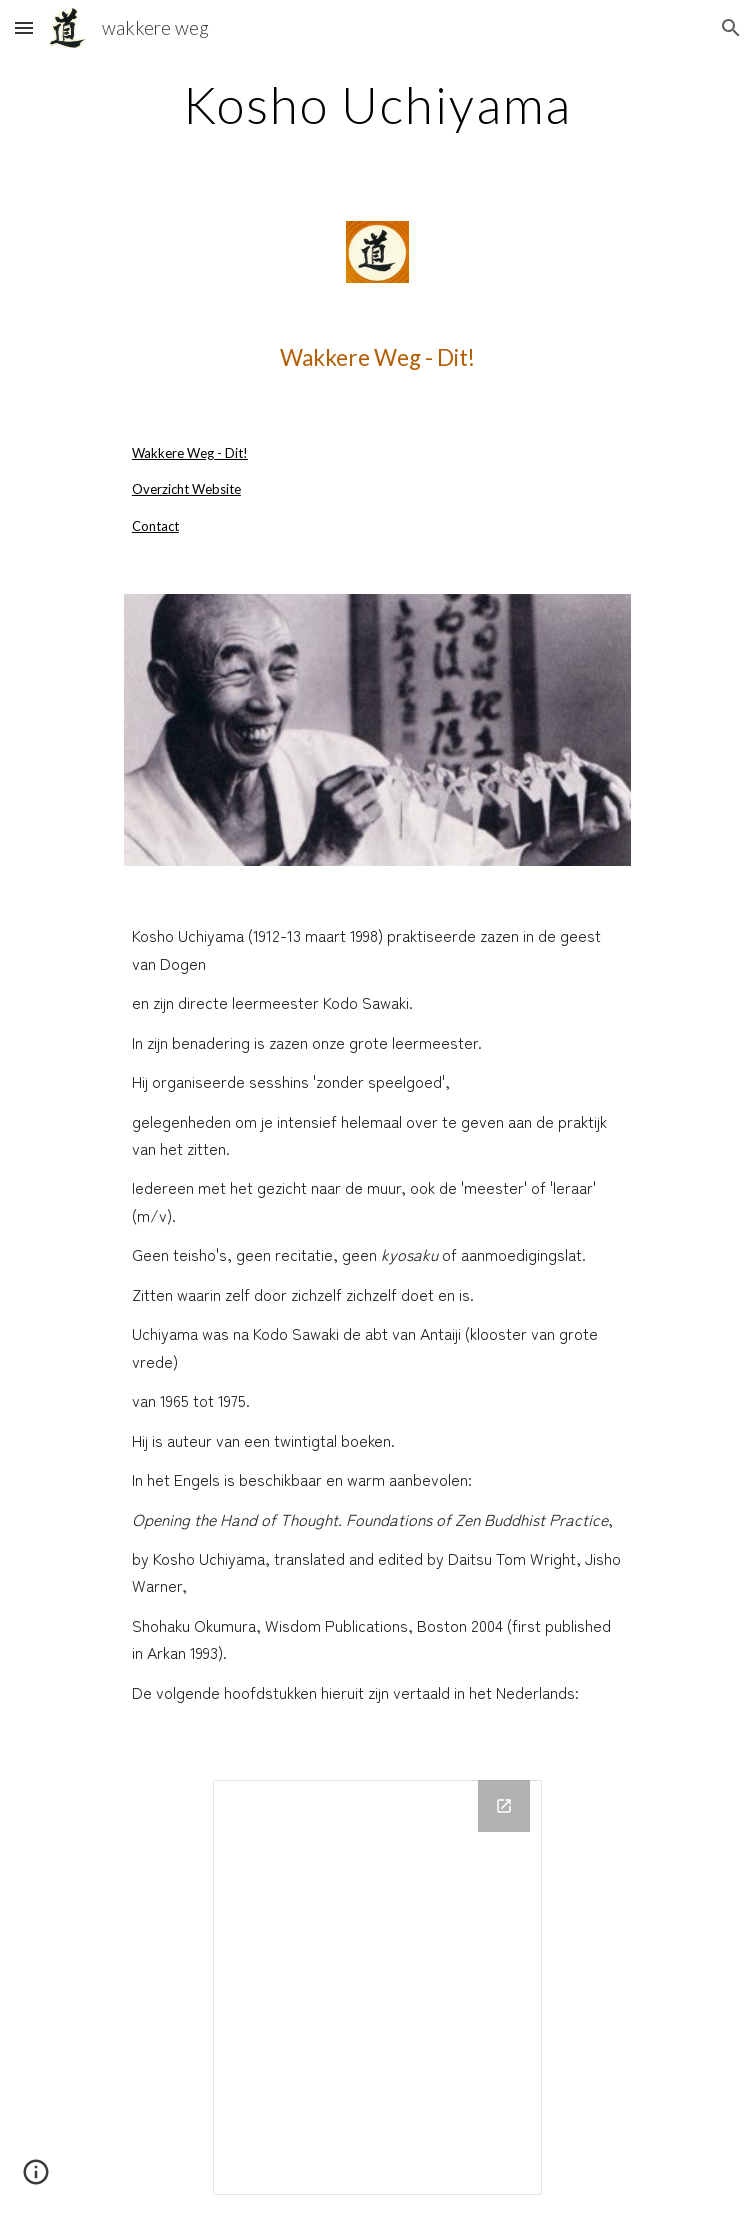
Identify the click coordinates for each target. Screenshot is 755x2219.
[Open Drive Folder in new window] (504, 1806)
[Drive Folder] (377, 1987)
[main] (377, 105)
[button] (24, 27)
